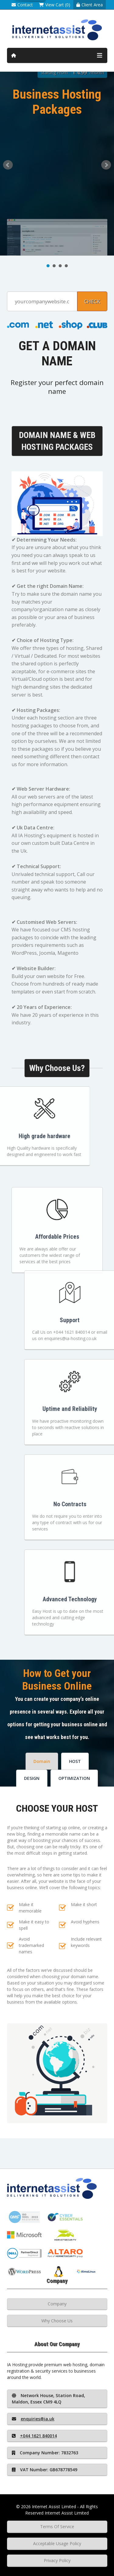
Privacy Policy (57, 2560)
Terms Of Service (57, 2526)
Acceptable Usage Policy (57, 2543)
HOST (75, 1761)
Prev (8, 165)
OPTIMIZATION (74, 1778)
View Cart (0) (54, 5)
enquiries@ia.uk (33, 2419)
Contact (22, 5)
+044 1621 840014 (34, 2436)
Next (106, 165)
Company (57, 2304)
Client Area (89, 5)
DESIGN (32, 1778)
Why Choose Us (57, 2321)
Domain (41, 1761)
